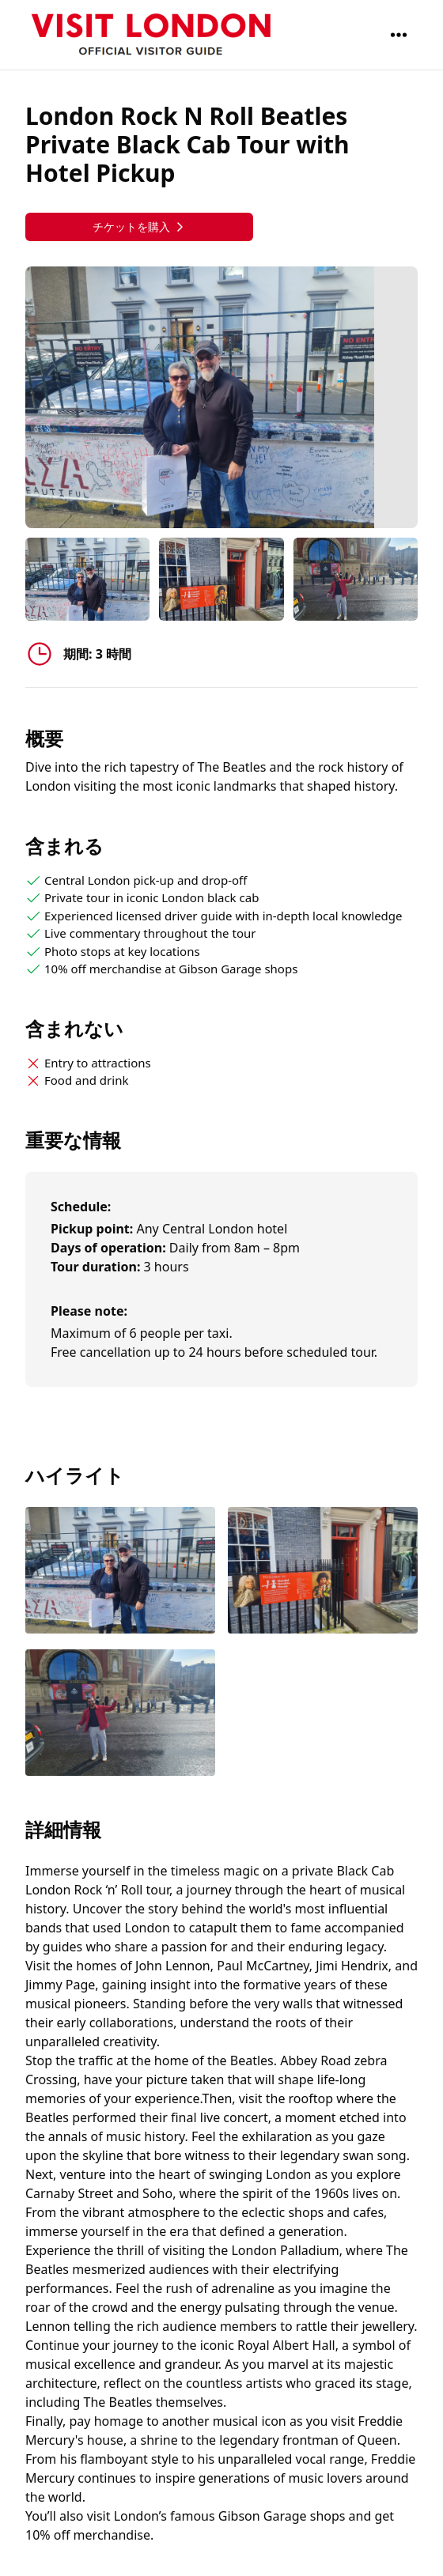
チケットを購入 (139, 226)
